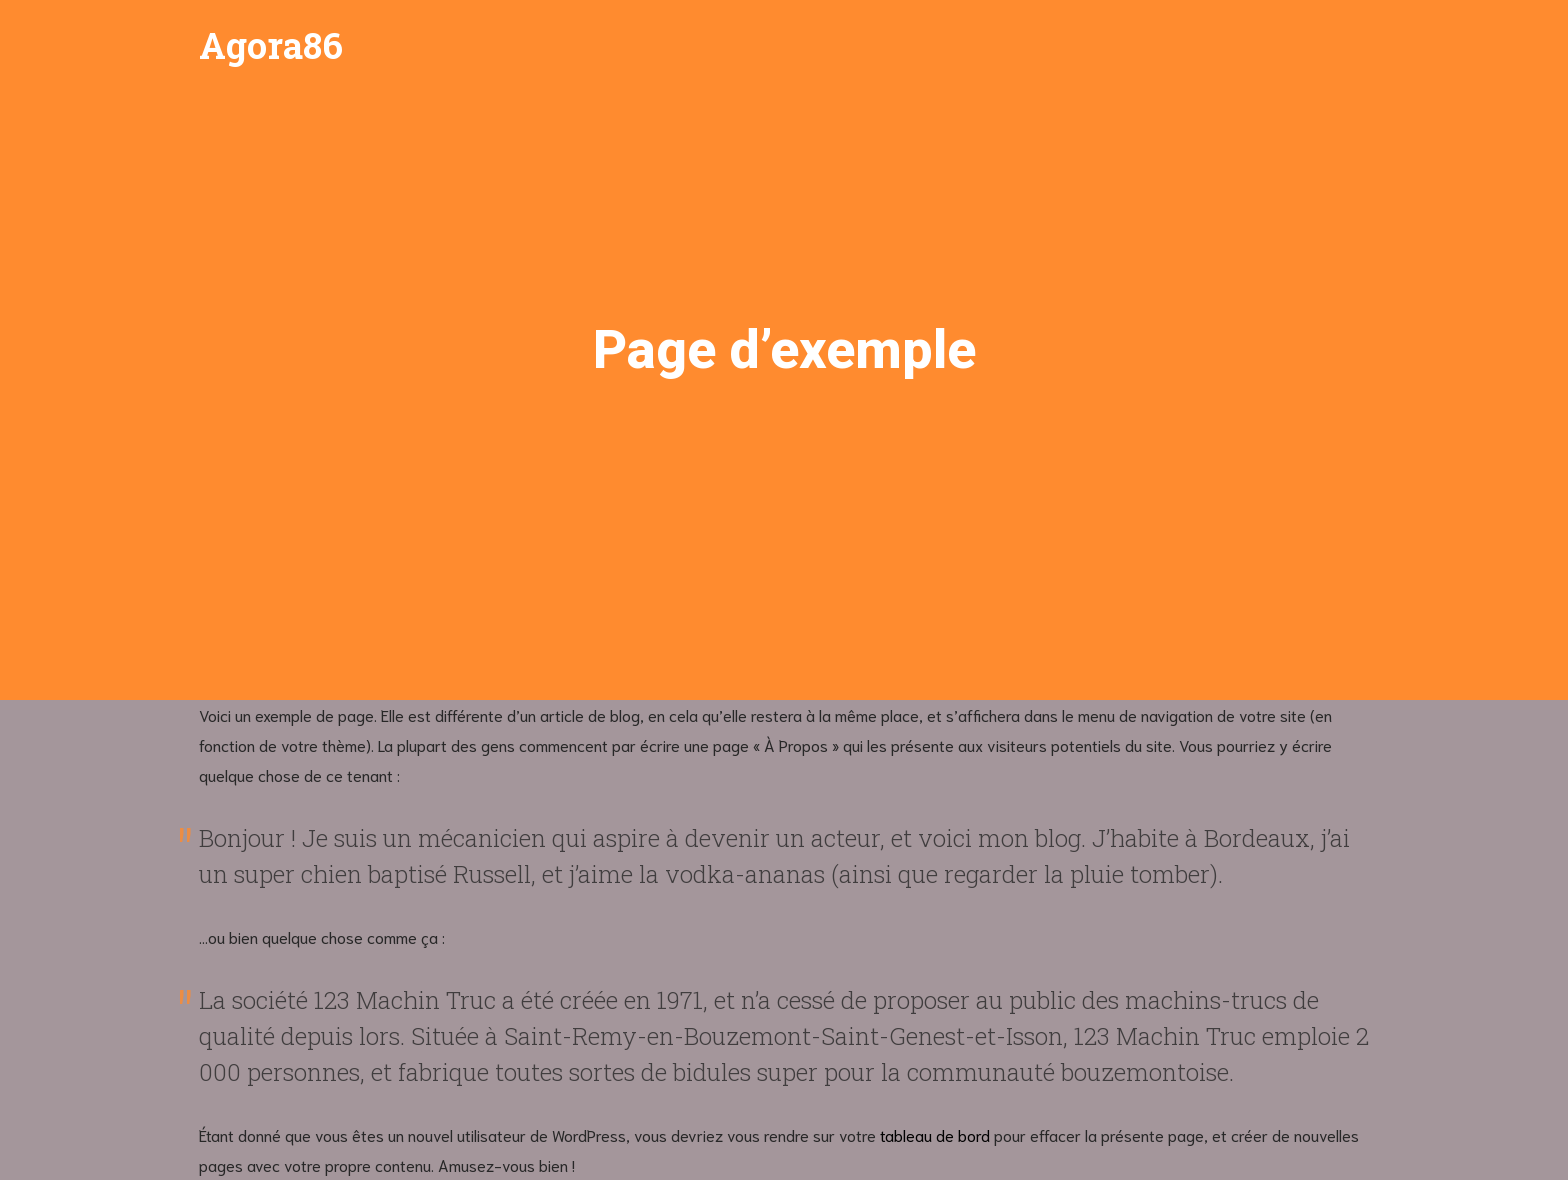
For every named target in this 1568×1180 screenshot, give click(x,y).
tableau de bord (935, 1134)
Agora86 (271, 45)
